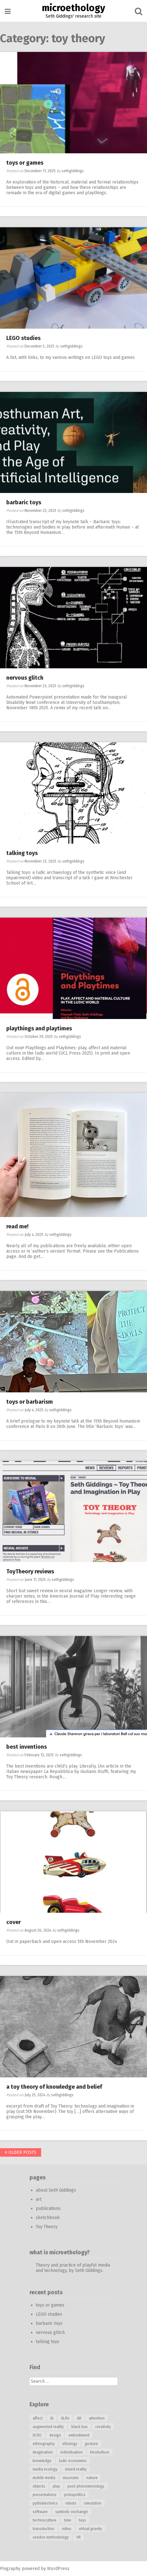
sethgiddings (73, 171)
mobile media (44, 2478)
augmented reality (48, 2427)
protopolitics (74, 2495)
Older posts (20, 2152)
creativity (103, 2427)
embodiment (79, 2435)
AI (51, 2418)
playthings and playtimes (39, 1028)
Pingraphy (10, 2568)
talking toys (22, 853)
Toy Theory (46, 2226)
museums (71, 2478)
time (67, 2520)
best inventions (26, 1746)
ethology (69, 2444)
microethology (73, 8)
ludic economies (73, 2461)
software (40, 2512)
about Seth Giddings (56, 2190)
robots (70, 2503)
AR (79, 2418)
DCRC (37, 2435)
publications (48, 2208)
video (66, 2529)
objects (39, 2486)
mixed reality (76, 2469)
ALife (65, 2418)
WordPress (58, 2568)
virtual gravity (90, 2529)
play (56, 2486)
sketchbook (48, 2217)
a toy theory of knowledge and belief (54, 2086)
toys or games (24, 162)
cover (13, 1922)
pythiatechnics (45, 2503)
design (55, 2435)
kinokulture (99, 2452)
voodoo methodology (51, 2537)
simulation (92, 2503)
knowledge (42, 2461)
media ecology (45, 2469)
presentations (45, 2495)
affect (38, 2418)
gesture (91, 2444)
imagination (43, 2452)
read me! (17, 1226)
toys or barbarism (29, 1401)
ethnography (44, 2444)
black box (79, 2427)
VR (78, 2537)
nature (92, 2478)
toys (82, 2520)
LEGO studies (23, 338)
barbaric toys (23, 502)
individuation (71, 2452)
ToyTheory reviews (30, 1571)
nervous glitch (24, 677)
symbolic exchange (71, 2512)
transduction (43, 2529)
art (38, 2199)
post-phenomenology (86, 2486)
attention (97, 2418)
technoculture (45, 2520)
